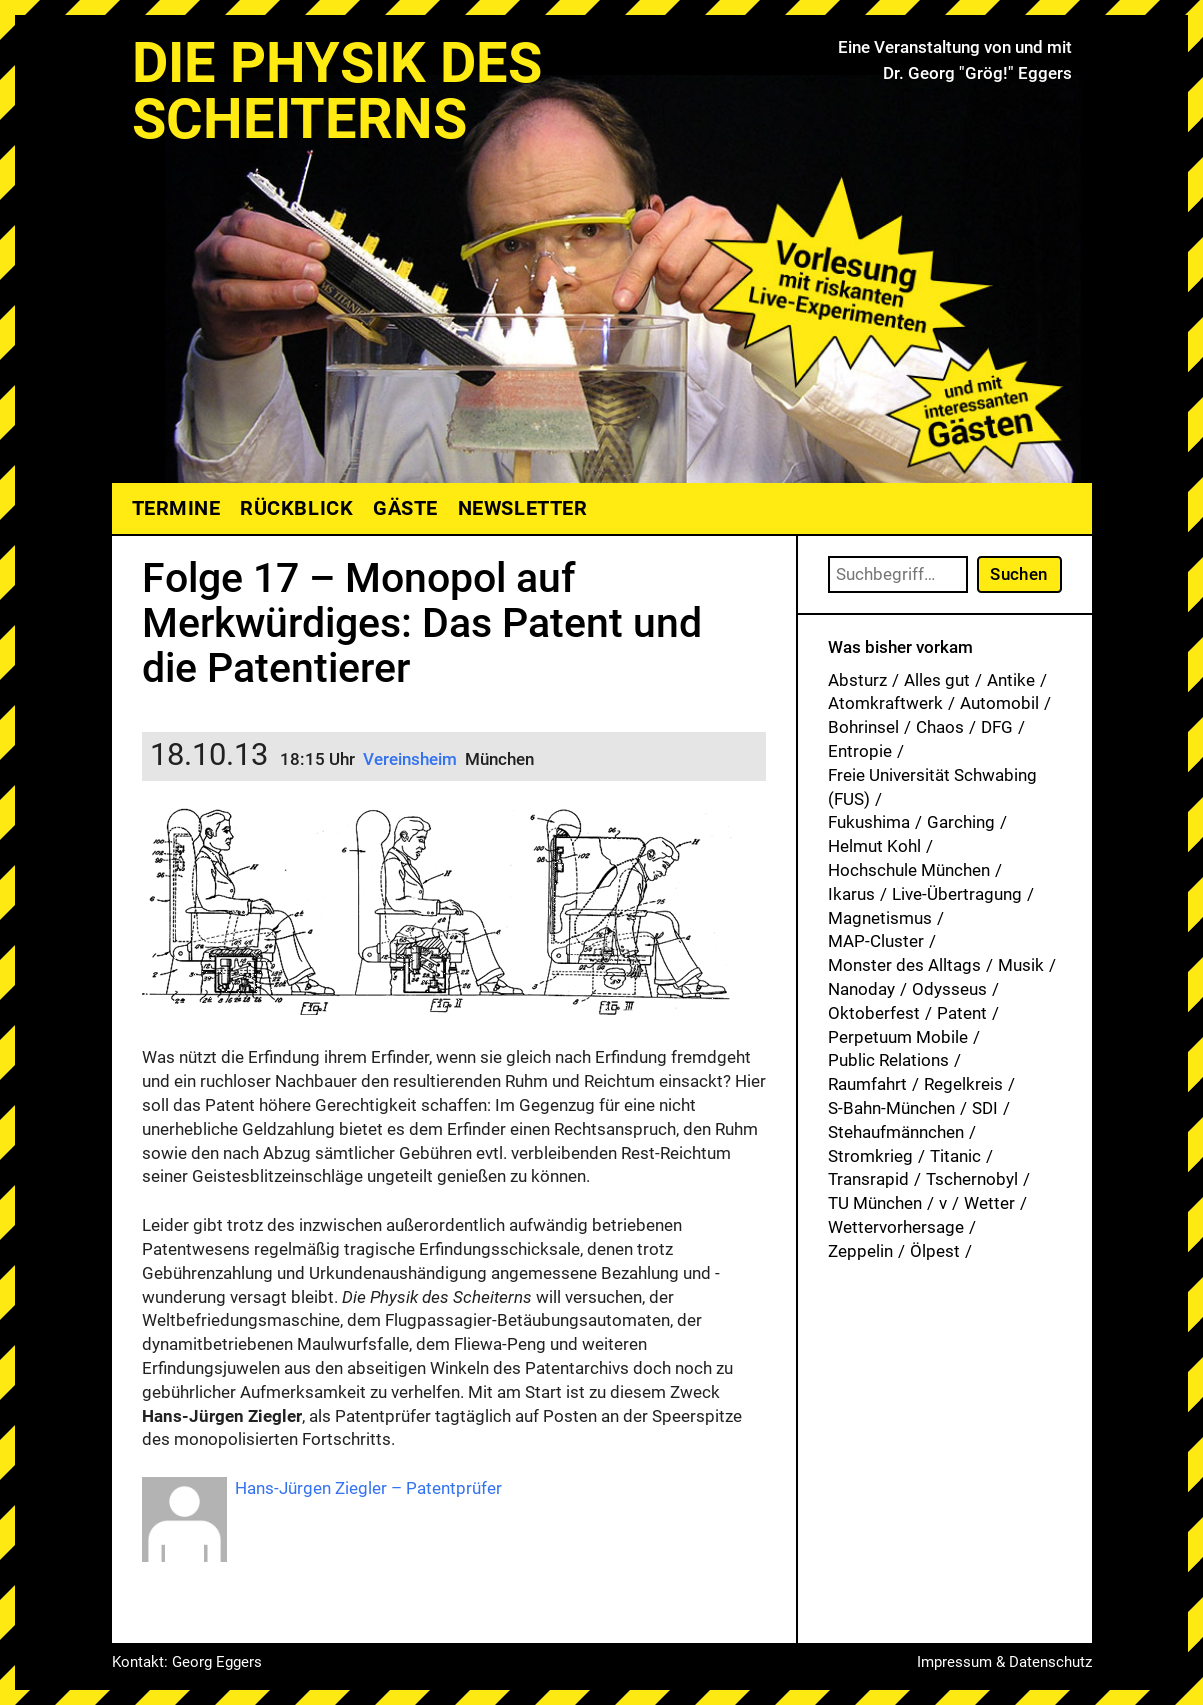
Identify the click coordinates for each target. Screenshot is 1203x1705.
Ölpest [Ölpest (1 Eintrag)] (935, 1251)
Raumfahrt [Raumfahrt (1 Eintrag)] (867, 1084)
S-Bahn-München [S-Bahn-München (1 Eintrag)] (891, 1108)
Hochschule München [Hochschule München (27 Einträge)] (909, 870)
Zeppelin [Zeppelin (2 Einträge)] (860, 1251)
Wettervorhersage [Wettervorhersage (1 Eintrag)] (896, 1227)
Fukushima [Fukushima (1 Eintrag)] (869, 822)
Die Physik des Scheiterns (337, 91)
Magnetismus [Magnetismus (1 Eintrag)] (880, 918)
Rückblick (296, 508)
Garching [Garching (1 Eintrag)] (961, 822)
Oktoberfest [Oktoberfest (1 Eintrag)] (874, 1013)
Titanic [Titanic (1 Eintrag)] (955, 1156)
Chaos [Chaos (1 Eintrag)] (940, 727)
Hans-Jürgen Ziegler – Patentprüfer (368, 1488)
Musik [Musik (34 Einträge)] (1021, 965)
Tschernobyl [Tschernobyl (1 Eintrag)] (972, 1179)
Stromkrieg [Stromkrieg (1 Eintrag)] (870, 1156)
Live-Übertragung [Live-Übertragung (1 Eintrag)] (957, 894)
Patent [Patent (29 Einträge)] (962, 1013)
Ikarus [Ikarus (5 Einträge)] (851, 894)
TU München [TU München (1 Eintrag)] (875, 1203)
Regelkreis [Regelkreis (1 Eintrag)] (963, 1084)
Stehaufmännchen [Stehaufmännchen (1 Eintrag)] (896, 1132)
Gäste (405, 508)
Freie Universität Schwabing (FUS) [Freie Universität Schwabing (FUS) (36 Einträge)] (932, 787)
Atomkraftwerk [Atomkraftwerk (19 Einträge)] (885, 703)
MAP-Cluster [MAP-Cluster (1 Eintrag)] (876, 941)
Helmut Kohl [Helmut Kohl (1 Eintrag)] (874, 846)
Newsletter (522, 508)
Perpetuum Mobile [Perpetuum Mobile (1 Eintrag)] (898, 1037)
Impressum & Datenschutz (1004, 1662)
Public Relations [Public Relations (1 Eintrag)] (888, 1060)
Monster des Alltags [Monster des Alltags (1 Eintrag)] (904, 965)
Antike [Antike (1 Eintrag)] (1011, 680)
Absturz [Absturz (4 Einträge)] (857, 680)
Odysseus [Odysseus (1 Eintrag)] (949, 989)
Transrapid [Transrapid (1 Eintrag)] (868, 1179)
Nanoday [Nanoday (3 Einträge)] (861, 989)
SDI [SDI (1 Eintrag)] (985, 1108)
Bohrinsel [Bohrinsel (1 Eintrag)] (863, 727)
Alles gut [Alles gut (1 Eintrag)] (937, 680)
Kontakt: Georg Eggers (187, 1662)
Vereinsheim (412, 759)
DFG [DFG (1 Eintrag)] (997, 727)
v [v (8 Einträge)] (943, 1203)
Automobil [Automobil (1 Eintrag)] (999, 703)
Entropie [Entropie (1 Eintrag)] (860, 751)
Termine (176, 508)
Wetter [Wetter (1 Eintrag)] (989, 1203)
